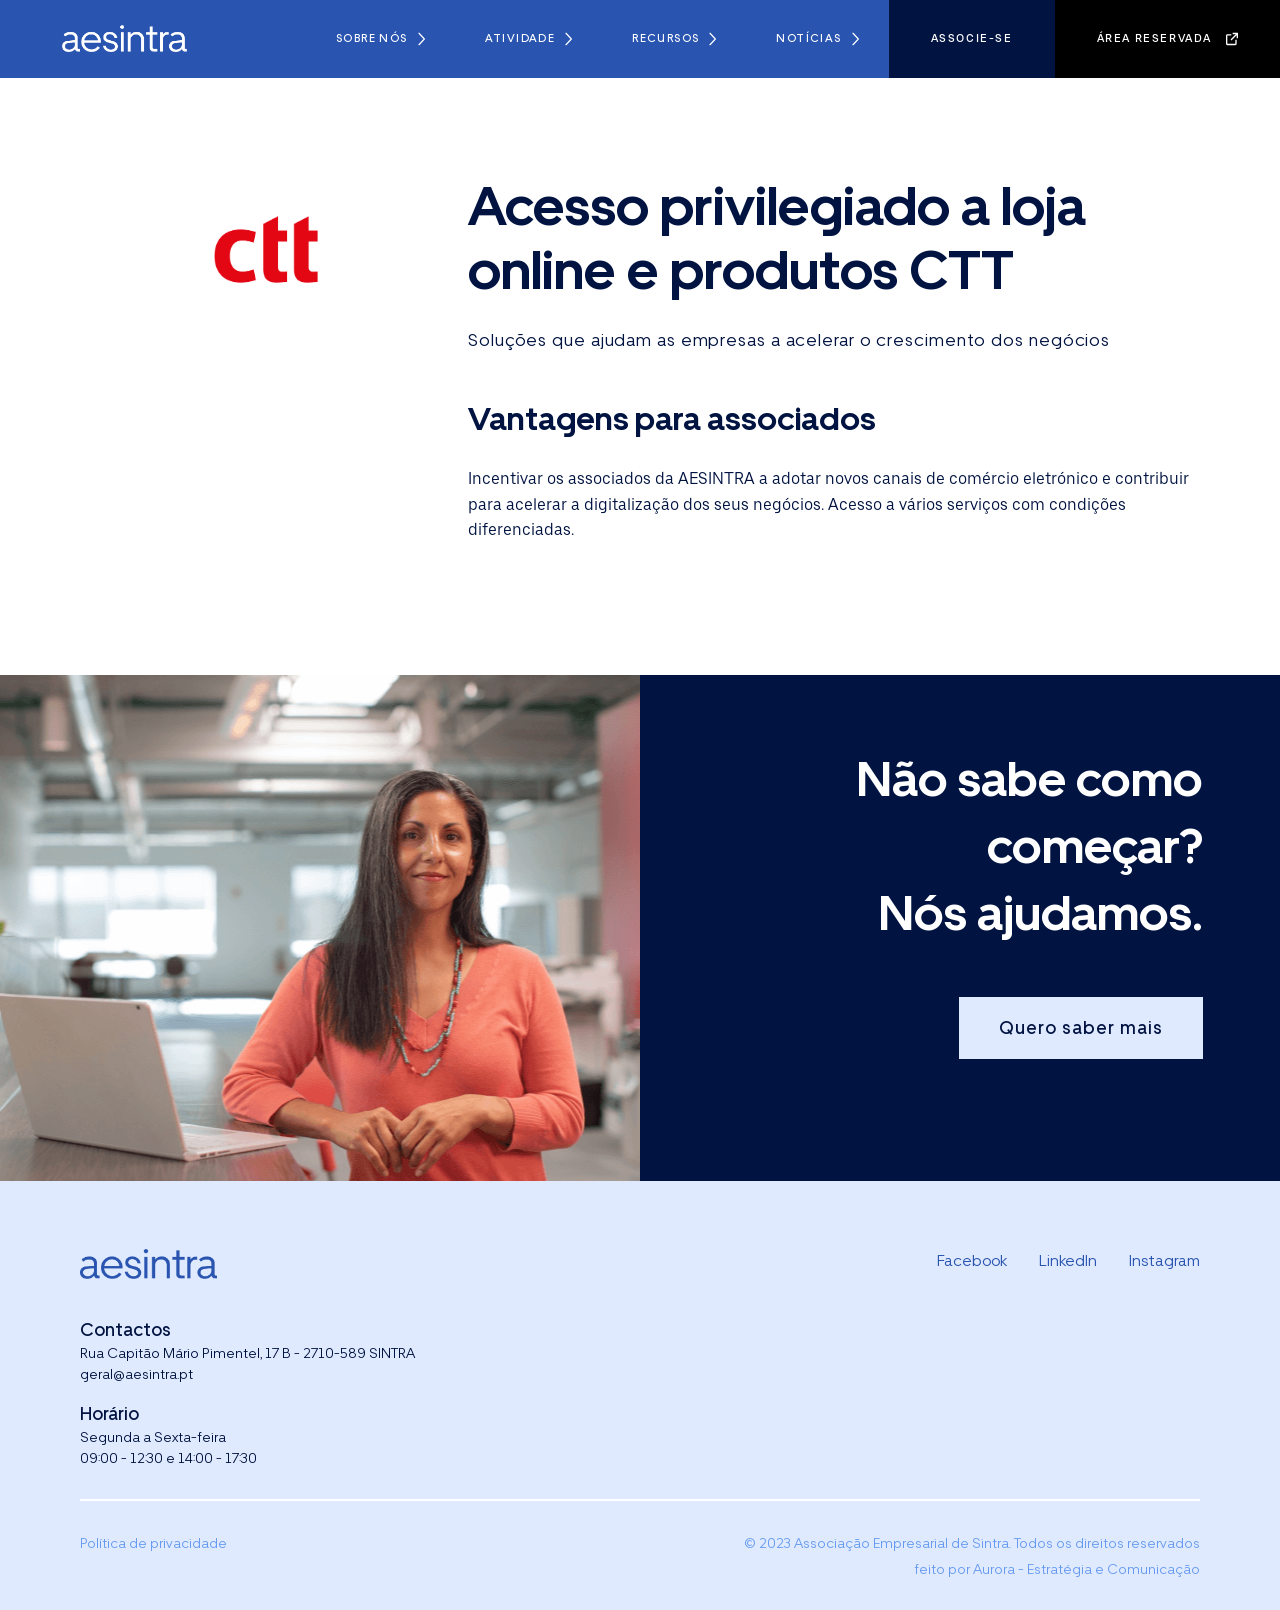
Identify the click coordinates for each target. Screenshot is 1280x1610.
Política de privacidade (153, 1543)
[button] (380, 39)
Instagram (1164, 1260)
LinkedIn (1068, 1260)
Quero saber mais (1081, 1027)
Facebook (972, 1260)
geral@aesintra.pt (136, 1374)
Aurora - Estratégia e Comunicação (1086, 1569)
